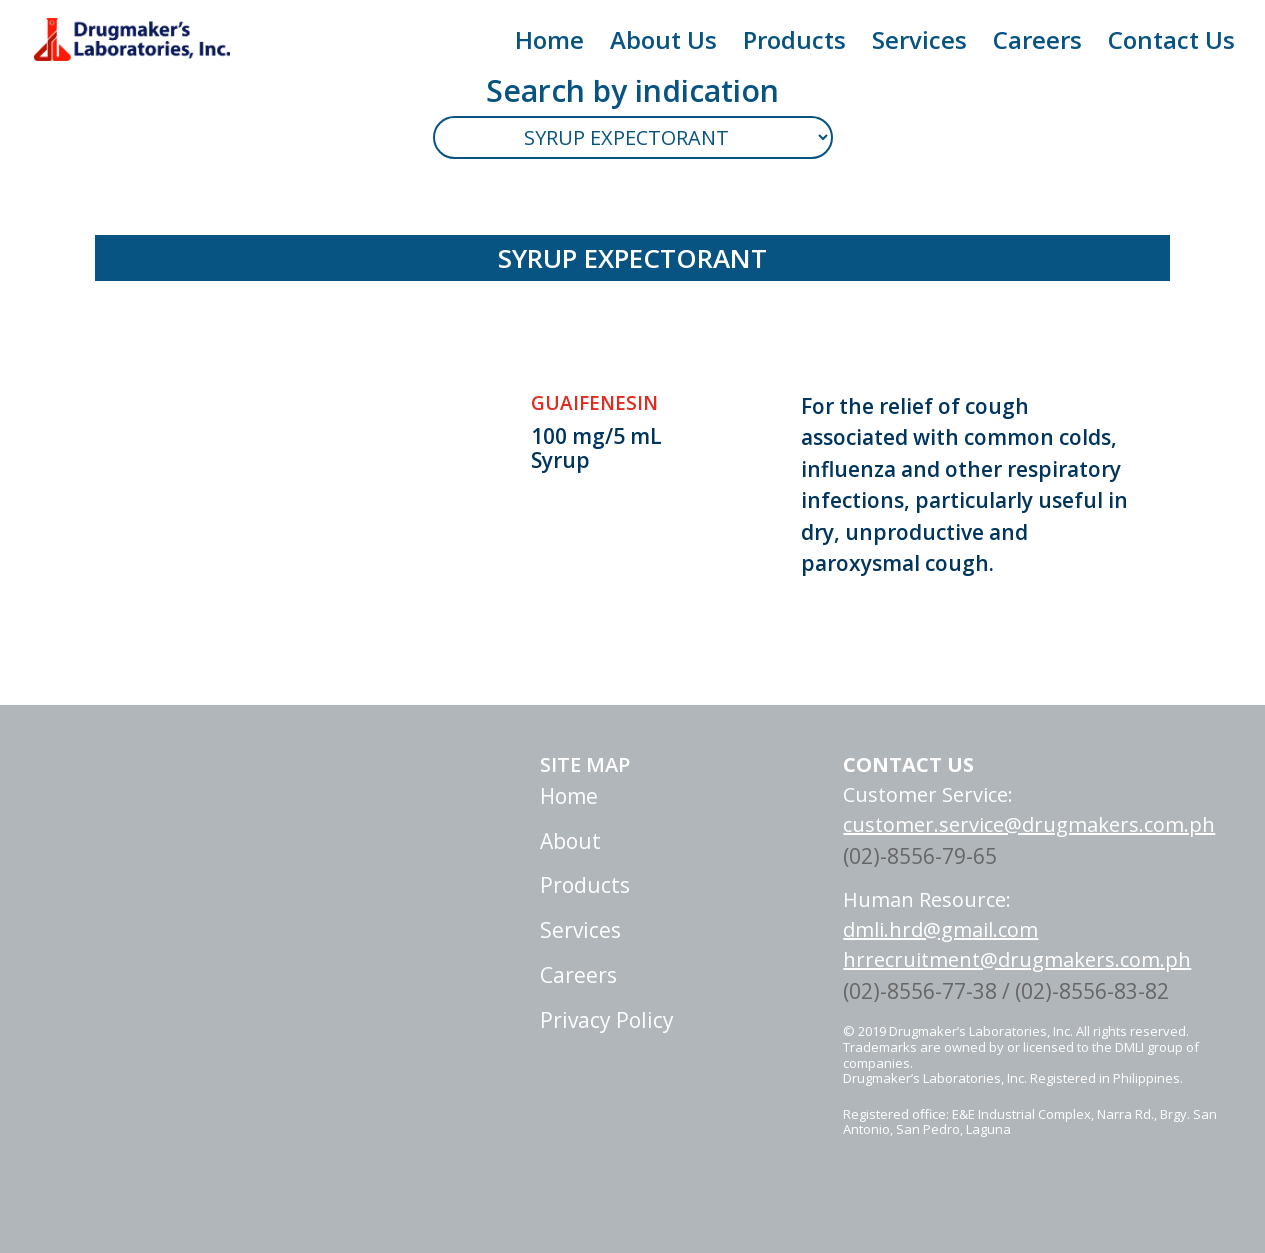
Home (549, 44)
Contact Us (1171, 44)
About (652, 841)
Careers (1037, 44)
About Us (663, 44)
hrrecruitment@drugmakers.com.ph (1017, 959)
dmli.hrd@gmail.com (940, 929)
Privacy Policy (689, 1020)
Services (919, 44)
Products (794, 44)
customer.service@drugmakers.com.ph (1029, 824)
